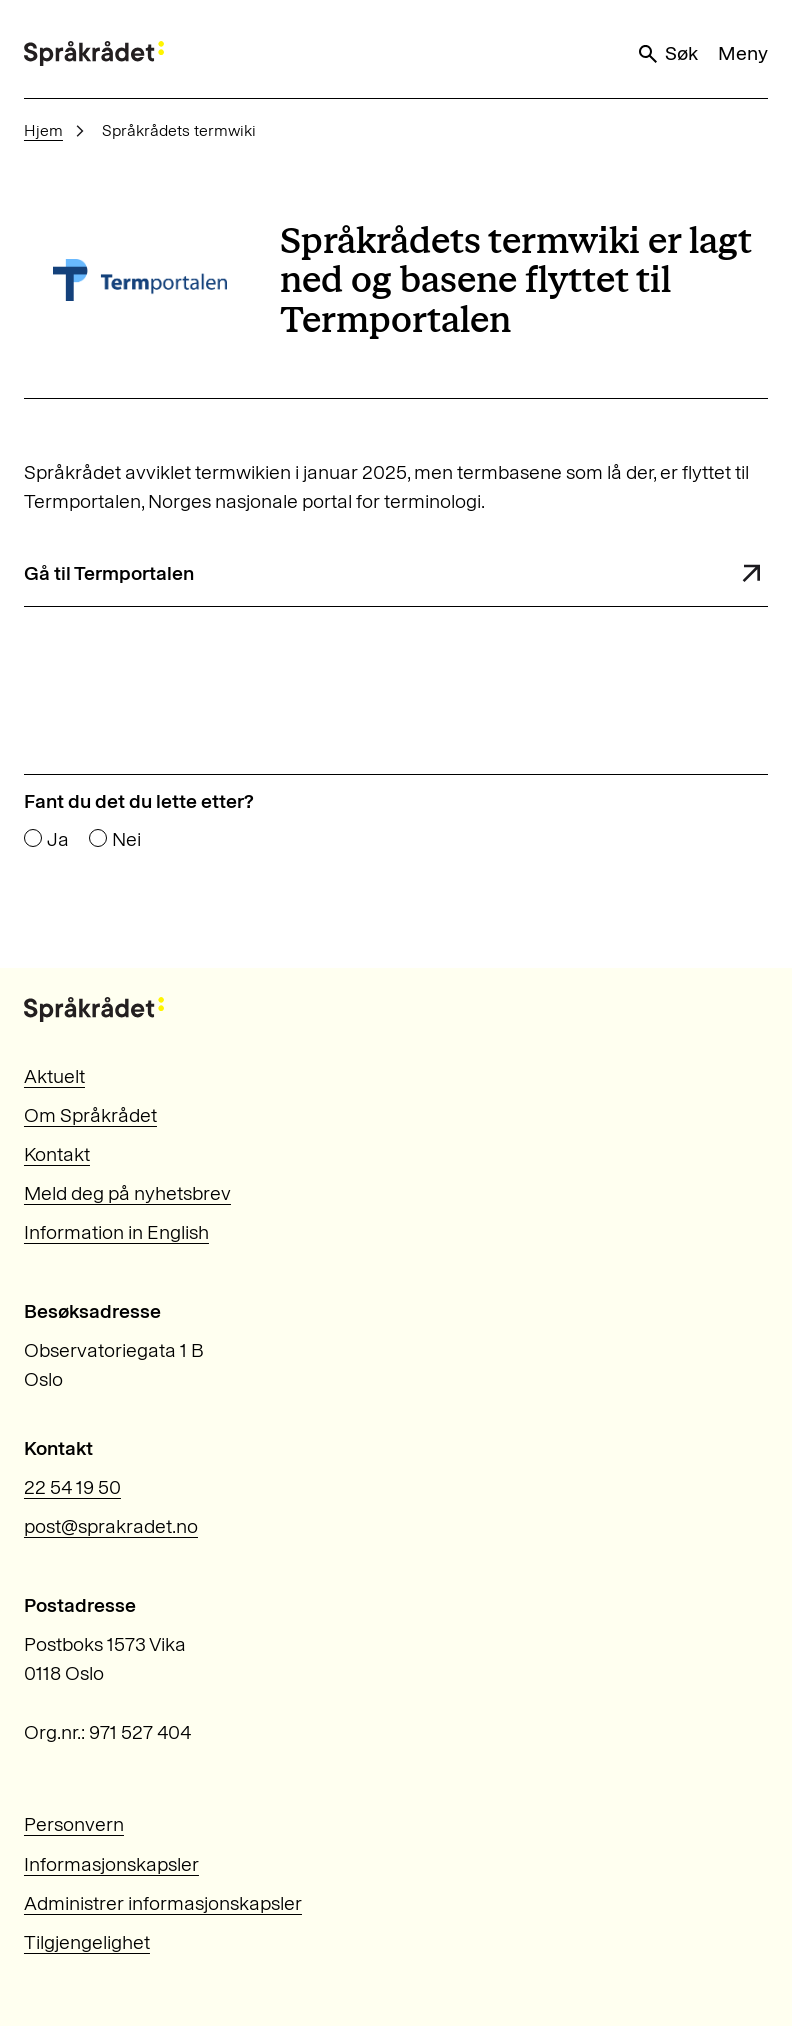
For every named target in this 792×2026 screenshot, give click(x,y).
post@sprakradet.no (111, 1526)
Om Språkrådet (90, 1115)
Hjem (43, 130)
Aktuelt (54, 1076)
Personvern (74, 1824)
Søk (667, 53)
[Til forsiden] (94, 53)
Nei (126, 840)
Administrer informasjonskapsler (163, 1903)
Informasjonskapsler (111, 1864)
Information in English (116, 1232)
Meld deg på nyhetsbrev (127, 1193)
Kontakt (57, 1154)
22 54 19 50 (72, 1487)
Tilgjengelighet (87, 1942)
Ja (58, 840)
